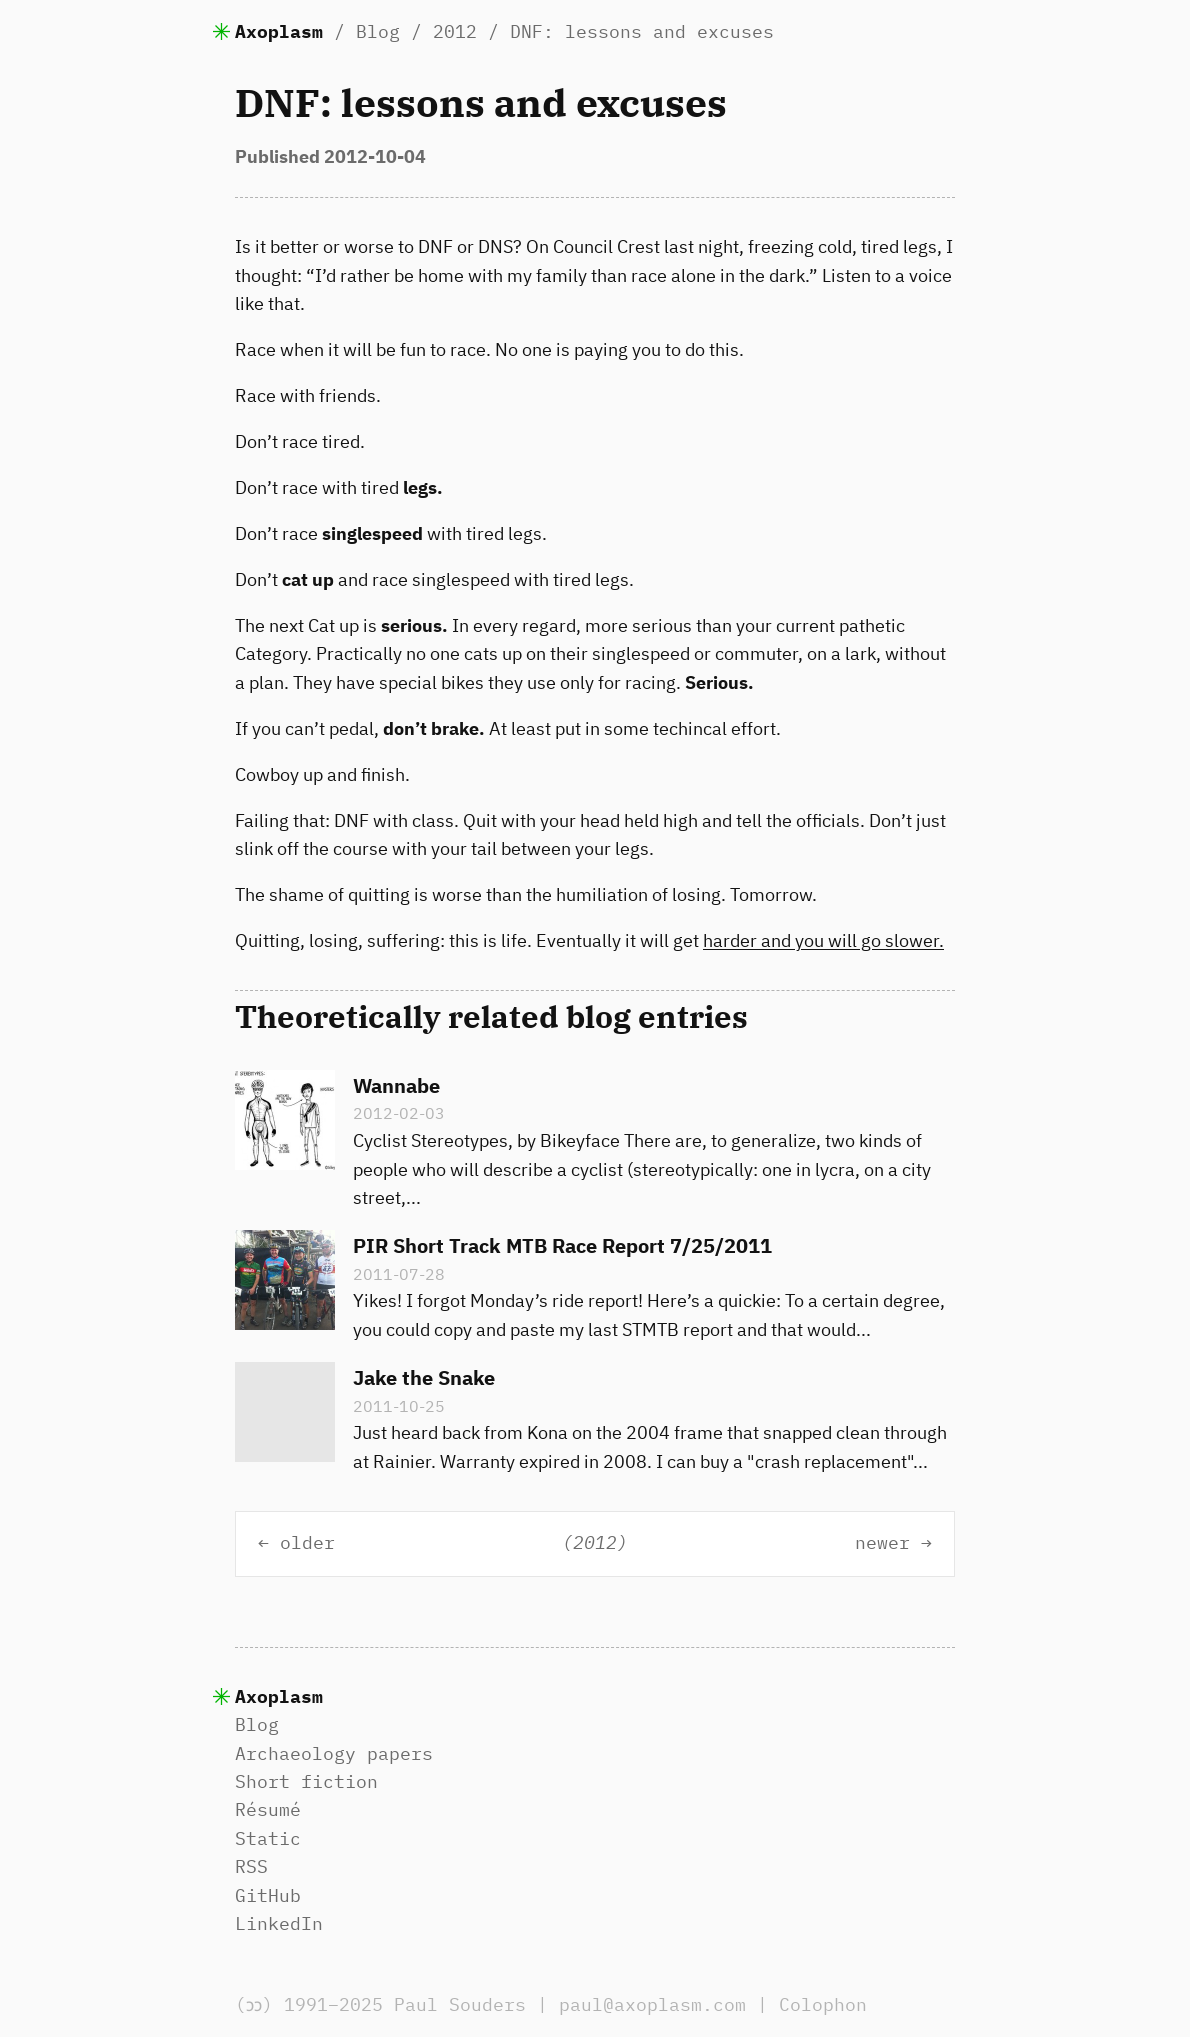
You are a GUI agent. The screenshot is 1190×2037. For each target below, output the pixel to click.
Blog (378, 31)
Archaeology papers (334, 1753)
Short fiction (306, 1781)
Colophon (828, 2004)
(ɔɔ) (256, 2004)
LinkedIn (279, 1923)
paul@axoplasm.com (657, 2004)
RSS (251, 1866)
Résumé (268, 1809)
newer (882, 1543)
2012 (455, 31)
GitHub (268, 1895)
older (307, 1543)
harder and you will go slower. (823, 940)
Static (268, 1838)
